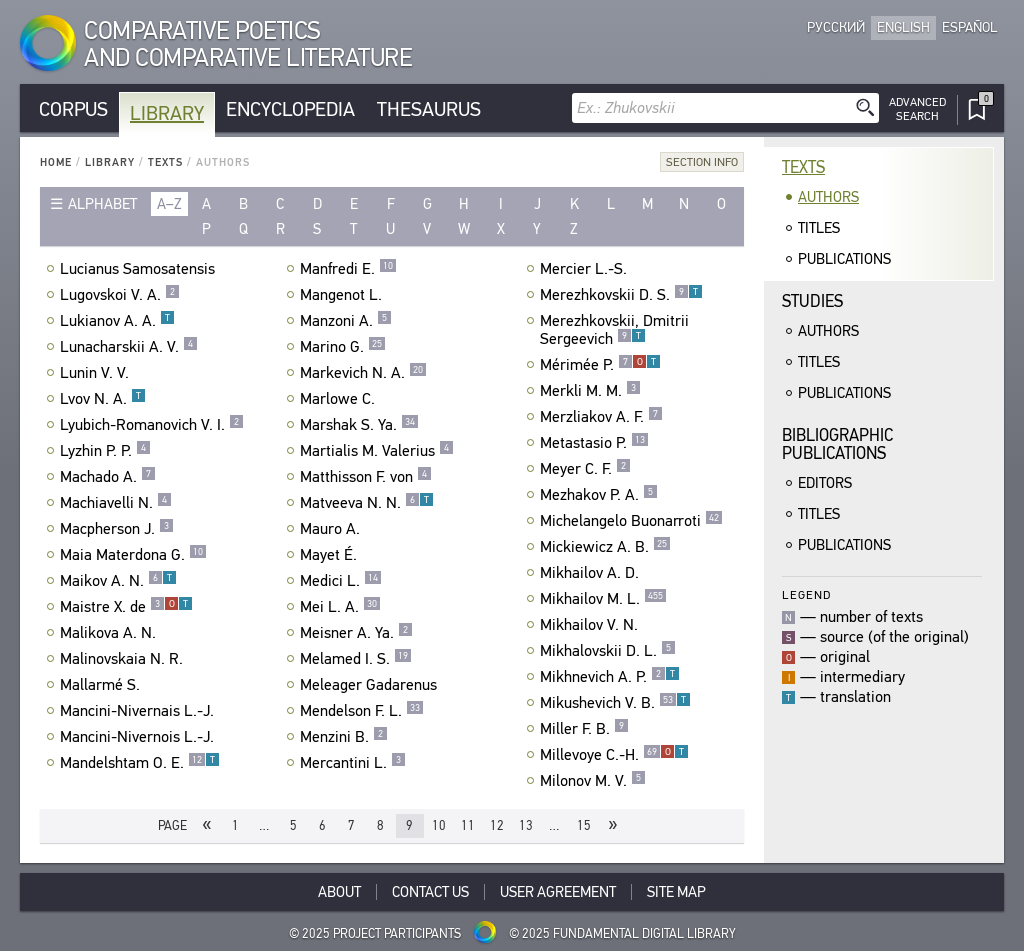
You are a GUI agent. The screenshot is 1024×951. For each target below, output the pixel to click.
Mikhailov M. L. (603, 599)
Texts (165, 162)
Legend (806, 594)
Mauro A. (332, 529)
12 (497, 825)
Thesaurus (429, 109)
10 (439, 825)
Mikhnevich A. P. (610, 677)
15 (584, 825)
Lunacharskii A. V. (129, 347)
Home (56, 162)
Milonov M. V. (593, 781)
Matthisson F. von (366, 477)
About (339, 892)
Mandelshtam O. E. (140, 763)
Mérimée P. (600, 365)
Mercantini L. (353, 763)
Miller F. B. (584, 729)
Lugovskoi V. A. (120, 295)
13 (526, 825)
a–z (169, 204)
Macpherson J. (117, 529)
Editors (825, 483)
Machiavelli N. (116, 503)
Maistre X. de (126, 607)
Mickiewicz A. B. (605, 547)
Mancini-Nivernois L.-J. (139, 737)
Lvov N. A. (103, 399)
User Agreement (558, 892)
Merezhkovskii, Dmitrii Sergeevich (614, 330)
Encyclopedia (290, 109)
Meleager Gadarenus (371, 685)
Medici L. (341, 581)
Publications (844, 259)
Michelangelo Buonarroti (631, 521)
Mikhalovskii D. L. (608, 651)
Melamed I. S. (356, 659)
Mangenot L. (343, 295)
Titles (819, 228)
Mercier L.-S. (586, 269)
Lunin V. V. (97, 373)
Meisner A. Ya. (356, 633)
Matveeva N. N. (367, 503)
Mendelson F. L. (362, 711)
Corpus (73, 109)
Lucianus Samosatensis (140, 269)
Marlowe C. (340, 399)
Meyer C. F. (585, 469)
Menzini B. (344, 737)
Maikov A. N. (118, 581)
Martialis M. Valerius (377, 451)
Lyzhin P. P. (105, 451)
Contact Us (430, 892)
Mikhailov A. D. (592, 573)
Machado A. (108, 477)
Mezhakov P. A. (599, 495)
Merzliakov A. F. (601, 417)
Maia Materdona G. (133, 555)
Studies (812, 301)
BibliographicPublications (837, 444)
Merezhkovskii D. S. (621, 295)
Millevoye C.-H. (614, 755)
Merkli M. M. (590, 391)
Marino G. (343, 347)
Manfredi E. (348, 269)
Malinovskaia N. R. (124, 659)
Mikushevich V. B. (615, 703)
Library (167, 113)
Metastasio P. (594, 443)
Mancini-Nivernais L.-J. (139, 711)
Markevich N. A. (363, 373)
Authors (828, 197)
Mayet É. (331, 555)
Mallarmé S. (102, 685)
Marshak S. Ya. (359, 425)
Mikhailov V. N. (591, 625)
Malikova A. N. (110, 633)
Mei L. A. (340, 607)
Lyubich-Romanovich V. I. (152, 425)
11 (468, 825)
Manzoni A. (346, 321)
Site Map (676, 892)
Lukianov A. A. (117, 321)
